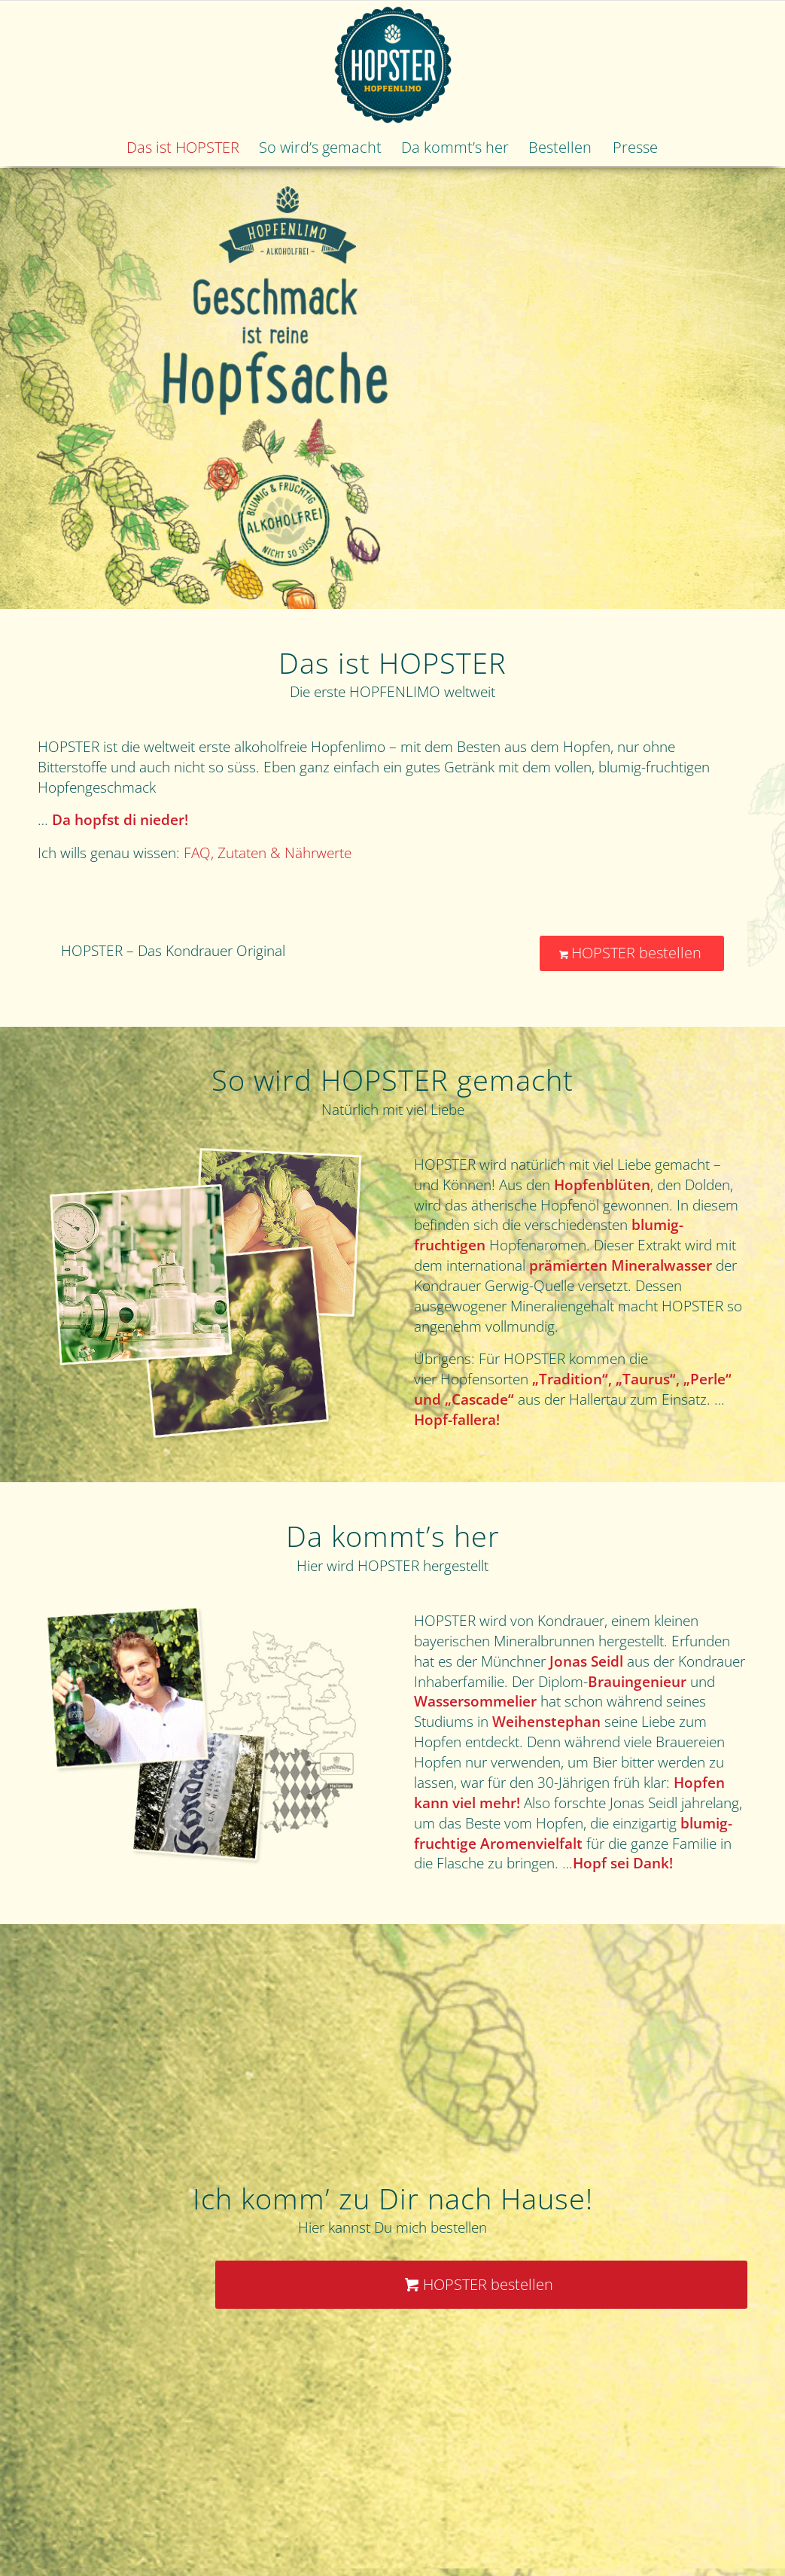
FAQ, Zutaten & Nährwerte (267, 852)
